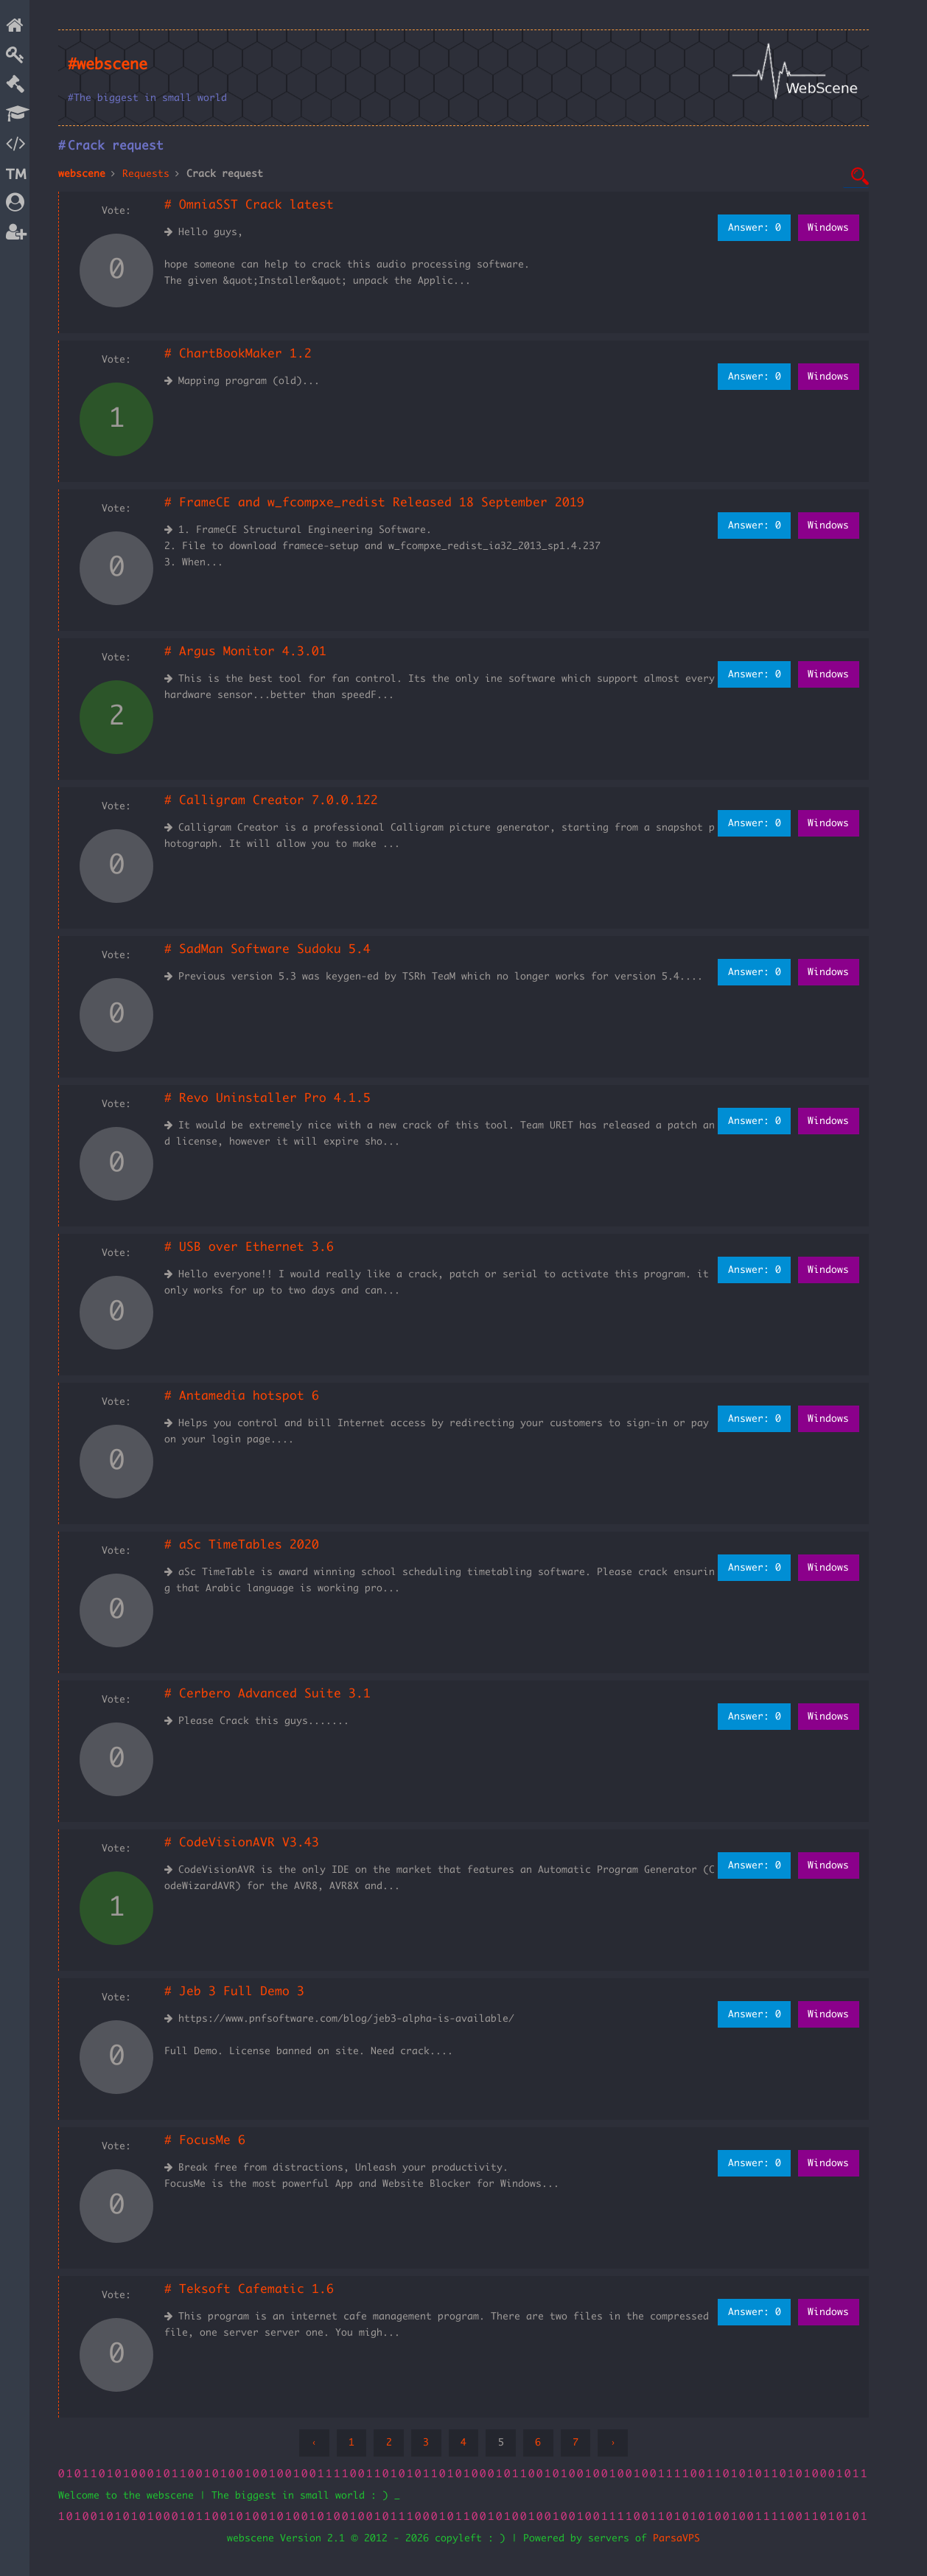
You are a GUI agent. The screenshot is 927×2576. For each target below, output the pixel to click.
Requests (145, 174)
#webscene (107, 64)
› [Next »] (613, 2442)
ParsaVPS (676, 2538)
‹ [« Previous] (313, 2442)
